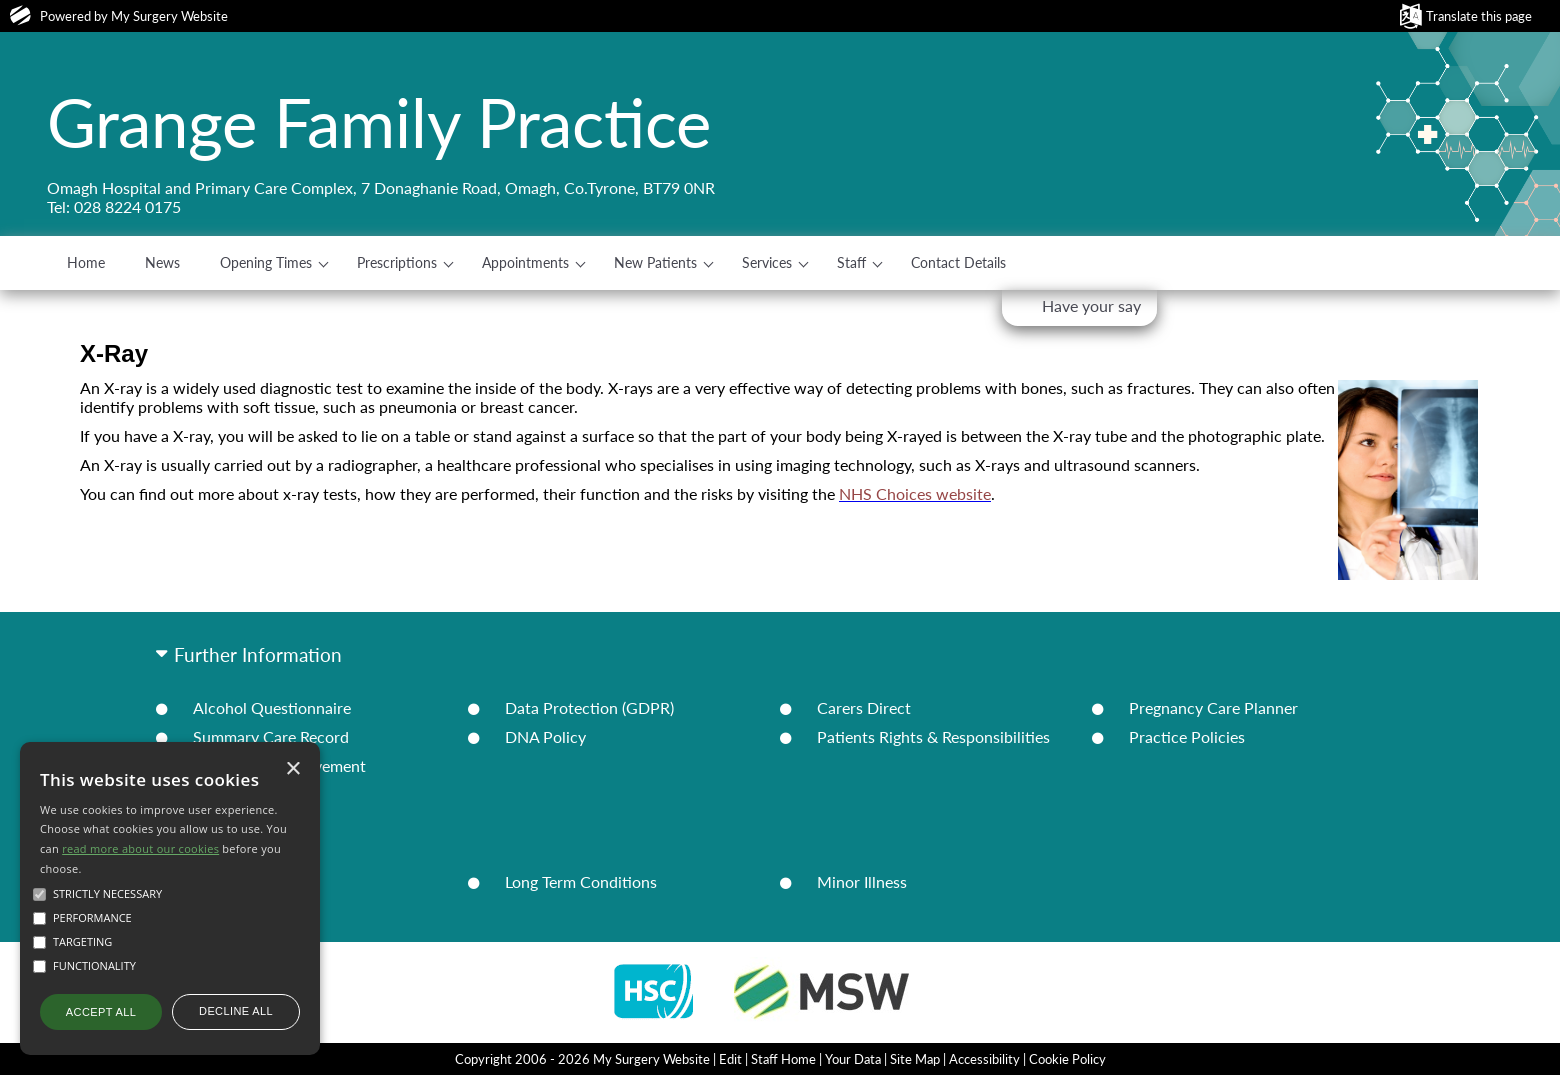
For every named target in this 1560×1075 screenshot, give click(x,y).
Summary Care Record (271, 736)
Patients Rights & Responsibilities (933, 736)
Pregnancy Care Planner (1213, 707)
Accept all (101, 1012)
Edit (730, 1059)
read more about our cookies (140, 848)
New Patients (655, 262)
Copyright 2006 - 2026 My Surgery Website (582, 1059)
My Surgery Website (169, 16)
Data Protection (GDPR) (589, 707)
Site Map (915, 1059)
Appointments (525, 262)
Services (767, 262)
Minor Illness (862, 881)
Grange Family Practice (379, 122)
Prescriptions (397, 262)
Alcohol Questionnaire (272, 707)
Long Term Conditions (581, 881)
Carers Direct (864, 707)
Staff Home (783, 1059)
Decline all (236, 1011)
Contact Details (958, 262)
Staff (851, 262)
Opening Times (266, 262)
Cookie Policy (1067, 1059)
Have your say (1091, 305)
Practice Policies (1187, 736)
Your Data (853, 1059)
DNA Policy (545, 736)
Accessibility (984, 1059)
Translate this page (1479, 16)
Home (86, 262)
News (162, 262)
